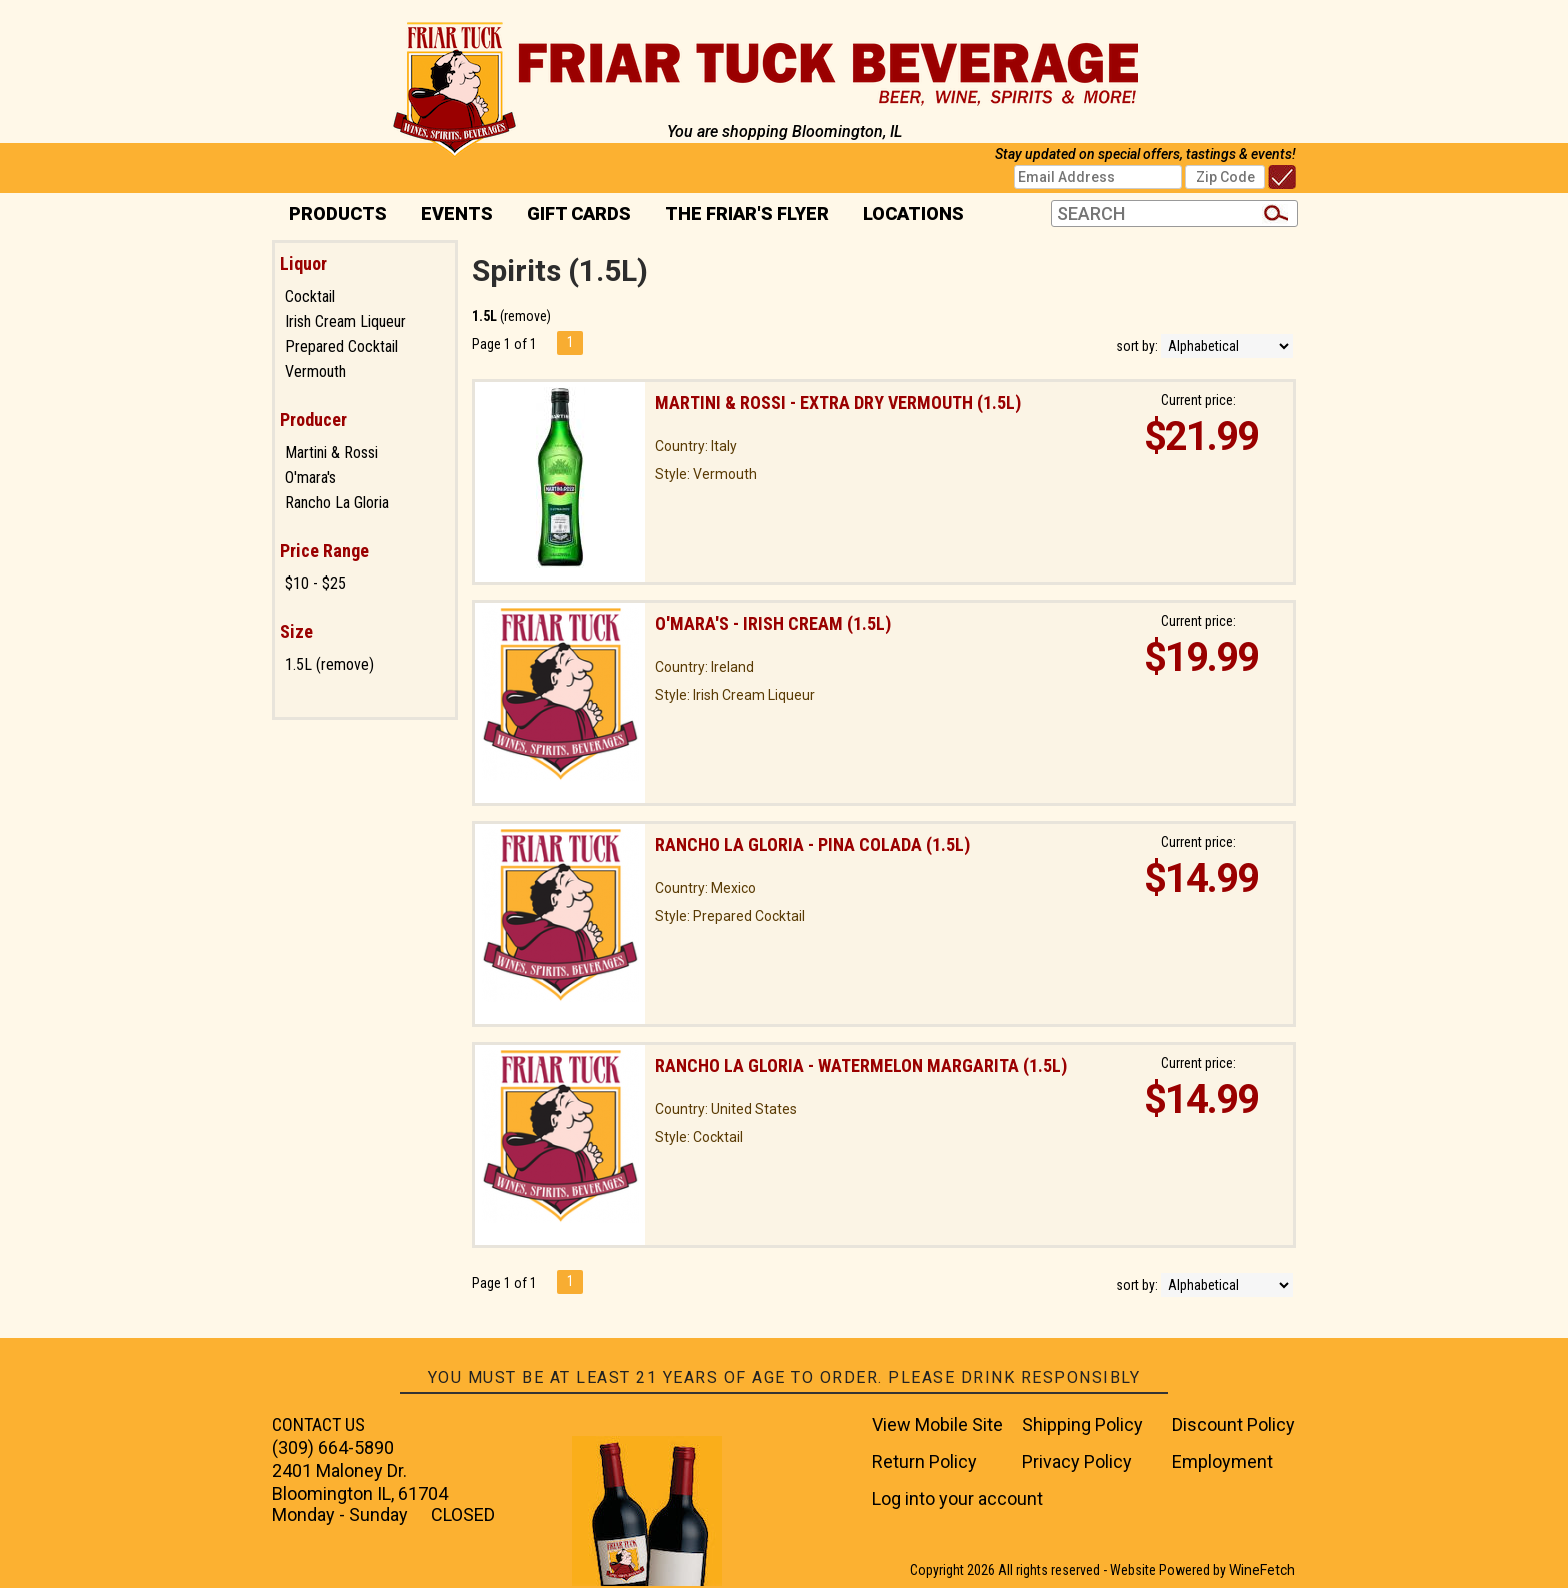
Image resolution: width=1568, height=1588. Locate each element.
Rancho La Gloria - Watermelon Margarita (861, 1065)
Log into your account (957, 1498)
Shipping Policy (1082, 1424)
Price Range (324, 550)
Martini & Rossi (331, 452)
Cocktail (310, 296)
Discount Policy (1233, 1424)
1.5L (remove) (329, 664)
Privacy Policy (1077, 1461)
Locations (907, 215)
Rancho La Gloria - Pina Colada (812, 844)
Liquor (303, 263)
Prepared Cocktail (341, 346)
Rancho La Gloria (337, 502)
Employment (1222, 1461)
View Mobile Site (937, 1424)
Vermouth (315, 371)
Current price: (1198, 400)
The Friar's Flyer (747, 213)
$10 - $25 (315, 583)
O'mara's (310, 477)
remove (525, 316)
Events (457, 213)
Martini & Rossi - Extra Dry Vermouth (838, 402)
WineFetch (1262, 1570)
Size (296, 631)
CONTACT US (318, 1424)
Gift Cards (579, 213)
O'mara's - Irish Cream (773, 623)
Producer (313, 419)
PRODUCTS (331, 215)
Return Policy (924, 1461)
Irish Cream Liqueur (345, 321)
